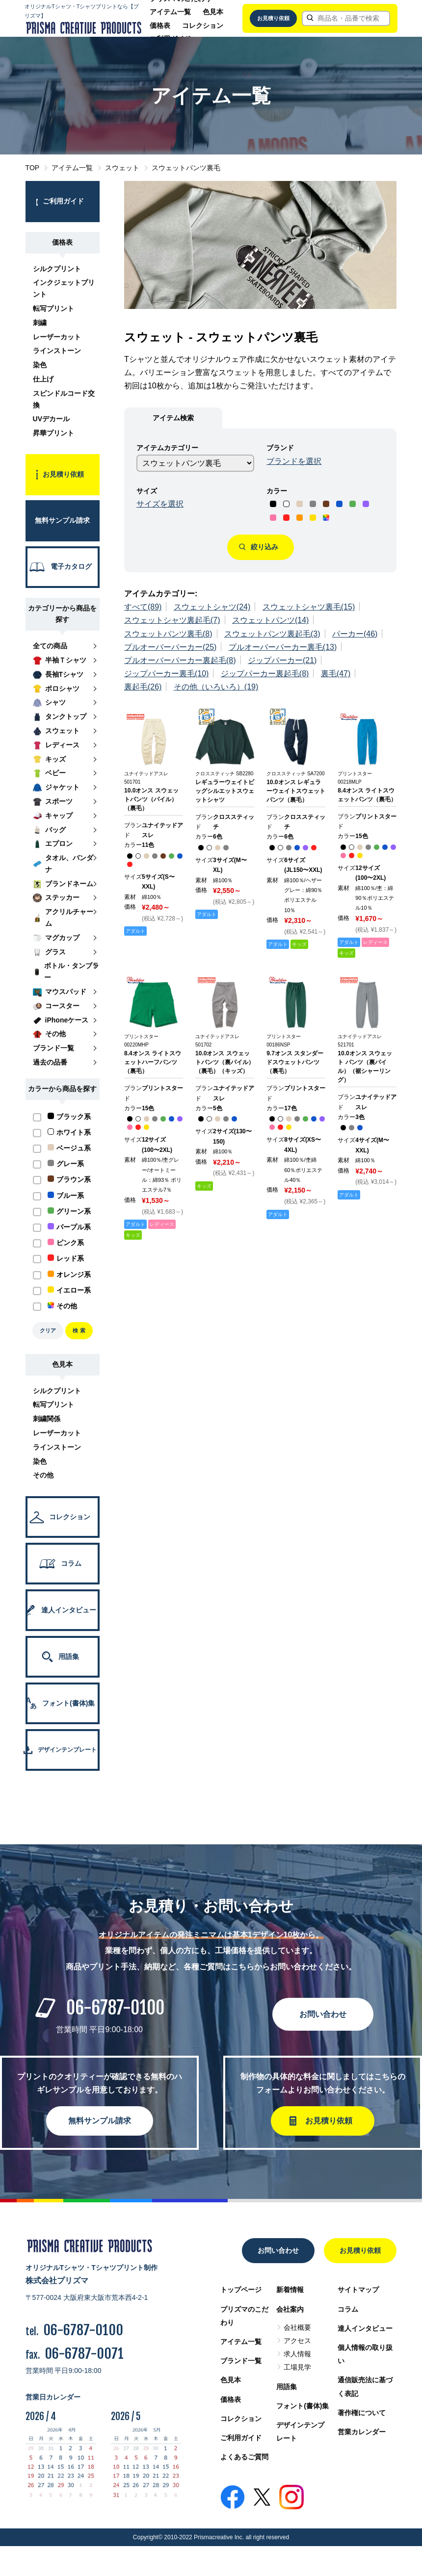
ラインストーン (57, 351)
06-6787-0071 (84, 2353)
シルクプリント (57, 269)
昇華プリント (53, 433)
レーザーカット (57, 337)
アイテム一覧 (170, 12)
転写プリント (53, 308)
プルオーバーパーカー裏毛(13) (283, 647)
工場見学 (297, 2367)
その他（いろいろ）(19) (216, 687)
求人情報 (297, 2354)
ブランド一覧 (241, 2361)
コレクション (202, 25)
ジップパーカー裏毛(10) (166, 673)
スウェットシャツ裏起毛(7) (172, 620)
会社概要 (297, 2327)
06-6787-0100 (115, 2008)
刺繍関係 (46, 1419)
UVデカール (51, 419)
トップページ (241, 2290)
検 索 (79, 1330)
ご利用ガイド (241, 2438)
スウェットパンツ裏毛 (186, 168)
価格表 (160, 25)
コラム (348, 2309)
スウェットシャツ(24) (212, 607)
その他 (43, 1475)
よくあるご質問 (244, 2457)
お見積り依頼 (273, 18)
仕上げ (43, 379)
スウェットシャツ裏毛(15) (309, 607)
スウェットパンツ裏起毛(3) (272, 634)
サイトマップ (358, 2290)
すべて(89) (142, 607)
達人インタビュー (365, 2328)
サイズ (146, 491)
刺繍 (40, 323)
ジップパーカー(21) (282, 660)
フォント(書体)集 (302, 2406)
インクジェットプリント (64, 288)
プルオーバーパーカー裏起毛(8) (180, 660)
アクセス (297, 2341)
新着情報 (290, 2290)
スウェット (122, 168)
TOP (33, 168)
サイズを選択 (160, 504)
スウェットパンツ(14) (270, 620)
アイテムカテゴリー (167, 448)
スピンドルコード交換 (64, 399)
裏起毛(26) (142, 687)
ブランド (280, 448)
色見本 (213, 12)
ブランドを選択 (293, 461)
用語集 (286, 2387)
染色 (40, 365)
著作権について (362, 2413)
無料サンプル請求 (99, 2121)
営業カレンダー (362, 2432)
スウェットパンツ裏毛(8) (168, 634)
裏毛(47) (335, 673)
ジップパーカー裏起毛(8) (265, 673)
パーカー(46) (354, 634)
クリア (48, 1330)
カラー (276, 491)
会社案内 (290, 2309)
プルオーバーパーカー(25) (170, 647)
